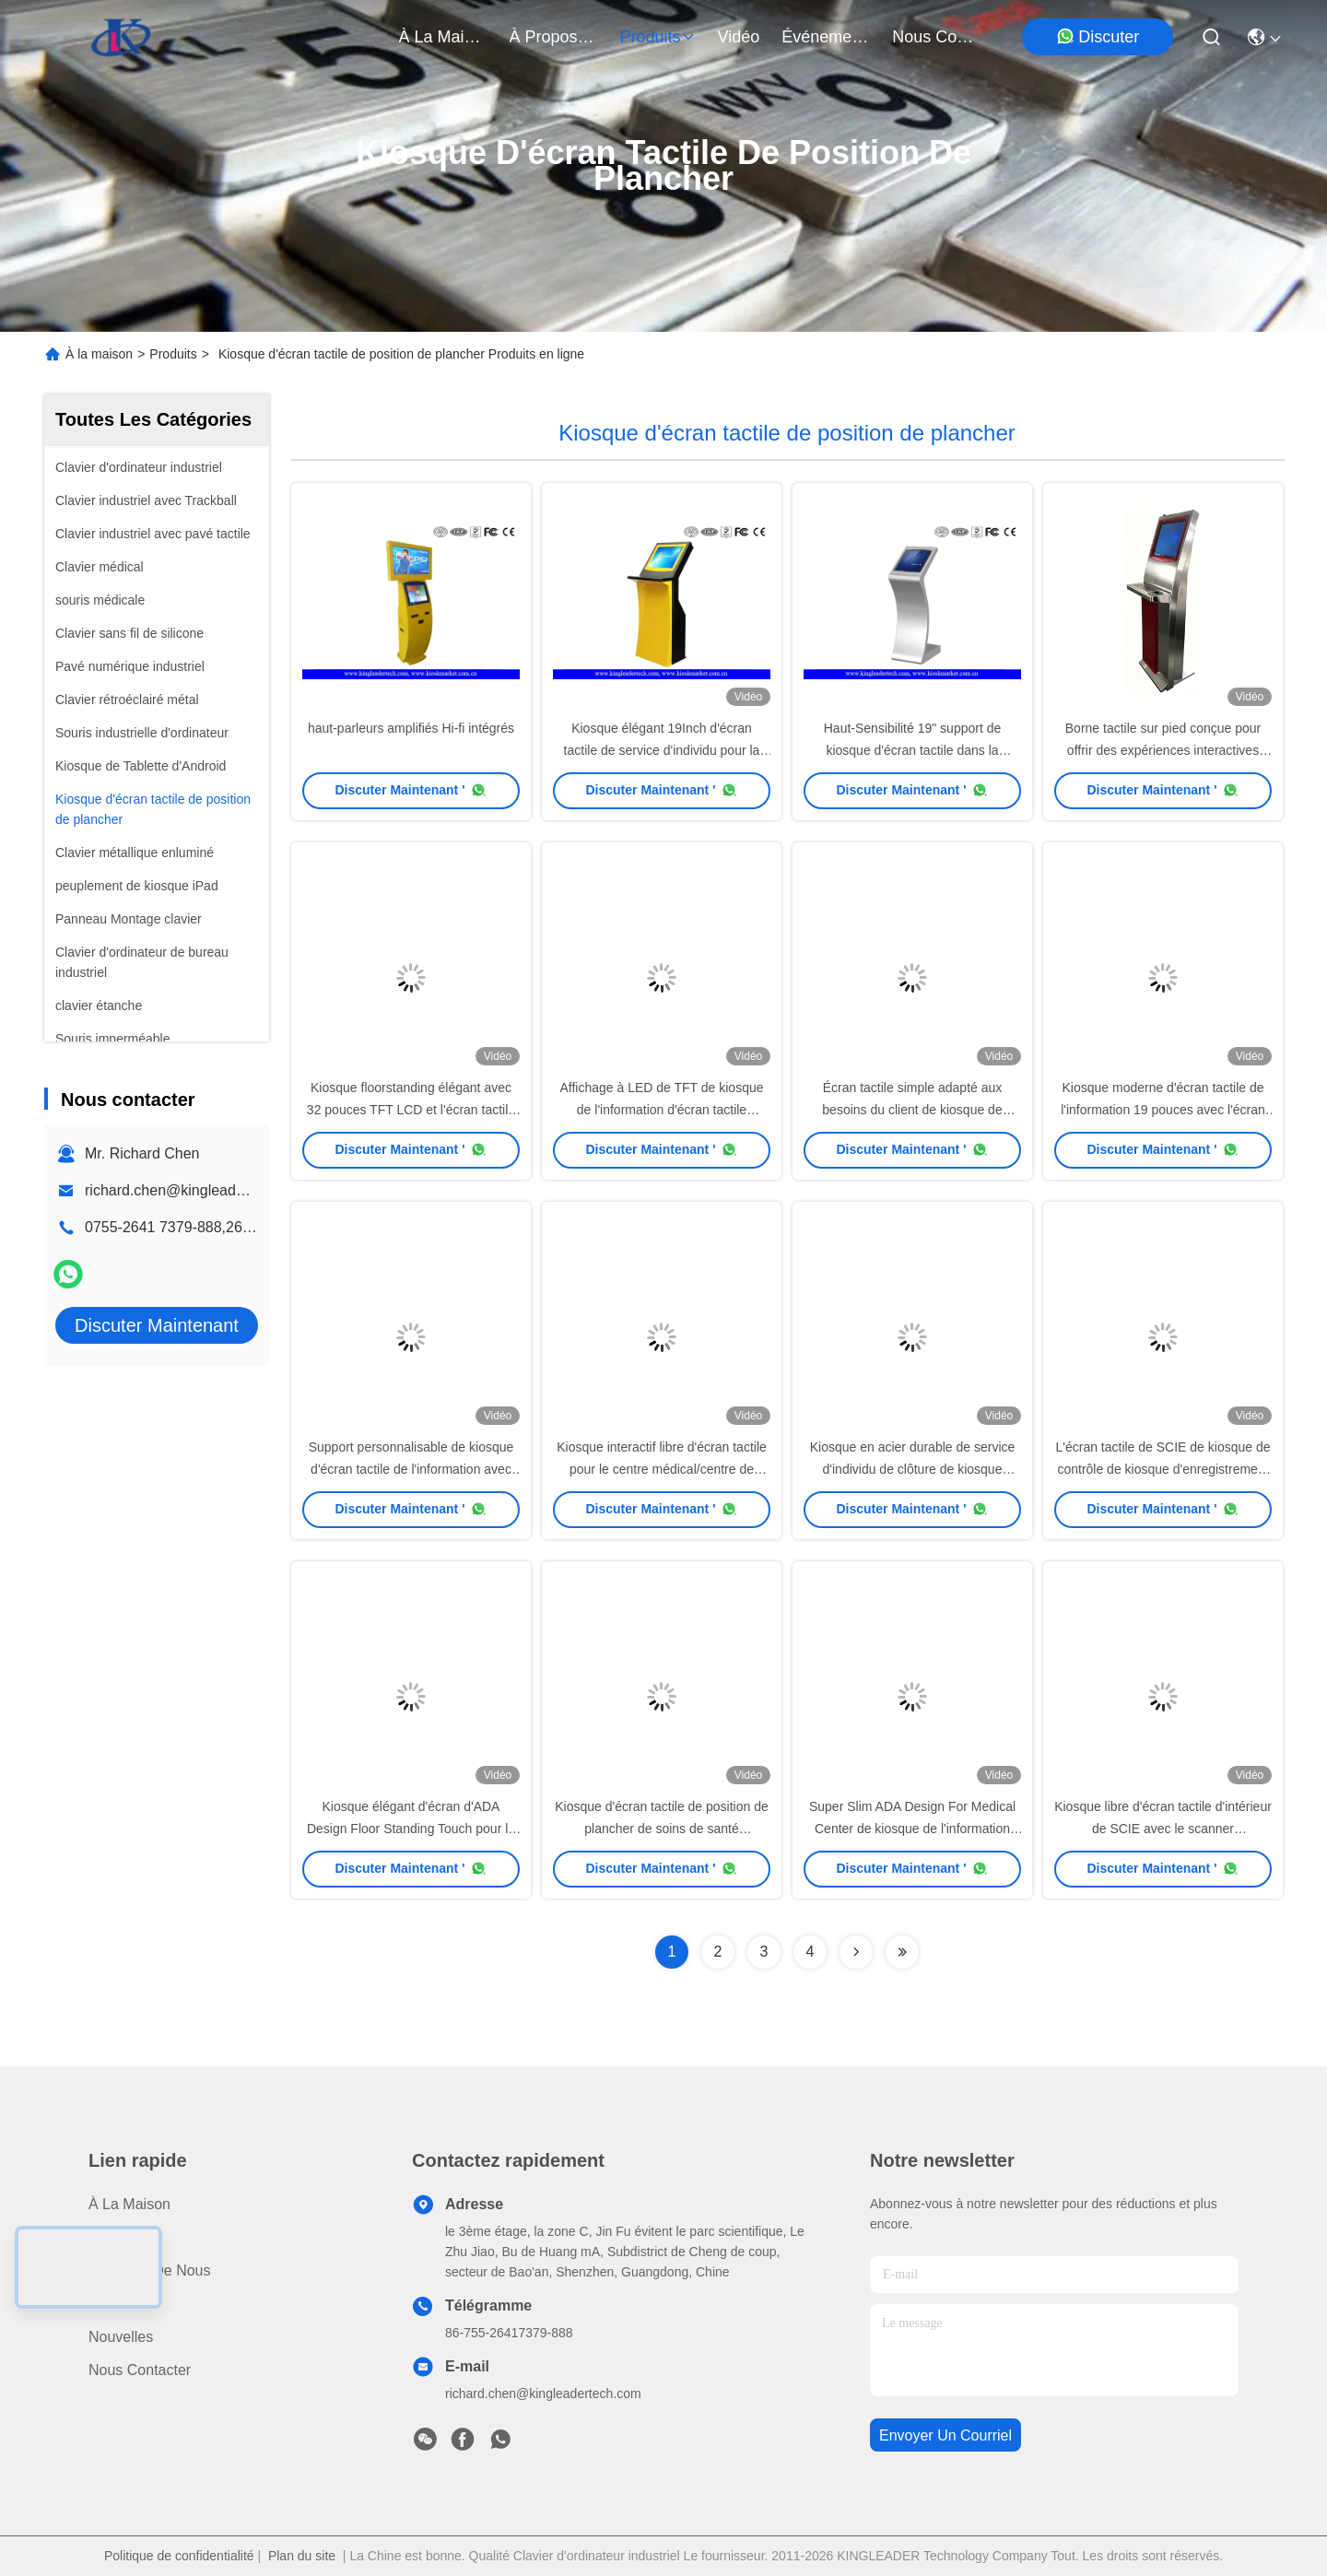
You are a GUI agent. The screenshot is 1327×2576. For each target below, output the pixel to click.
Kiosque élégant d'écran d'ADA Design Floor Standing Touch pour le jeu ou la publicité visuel (411, 1828)
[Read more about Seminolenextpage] (856, 1952)
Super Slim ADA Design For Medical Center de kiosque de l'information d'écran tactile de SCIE (912, 1828)
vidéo (739, 37)
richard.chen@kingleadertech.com (197, 1190)
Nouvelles (120, 2337)
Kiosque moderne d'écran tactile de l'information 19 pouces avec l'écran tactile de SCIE (1163, 1109)
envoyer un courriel (945, 2435)
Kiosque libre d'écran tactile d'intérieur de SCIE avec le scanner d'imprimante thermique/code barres (1163, 1828)
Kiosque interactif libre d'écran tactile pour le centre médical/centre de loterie (662, 1469)
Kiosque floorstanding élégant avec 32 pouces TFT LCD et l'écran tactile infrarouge (411, 1109)
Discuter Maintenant (157, 1325)
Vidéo (107, 2303)
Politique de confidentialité (179, 2555)
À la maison (443, 37)
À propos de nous (554, 37)
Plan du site (301, 2555)
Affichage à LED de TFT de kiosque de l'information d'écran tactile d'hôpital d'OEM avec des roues (661, 1109)
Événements (825, 37)
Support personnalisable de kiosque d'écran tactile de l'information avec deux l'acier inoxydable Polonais (411, 1469)
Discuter (1097, 36)
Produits (172, 354)
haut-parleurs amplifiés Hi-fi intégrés (411, 728)
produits (658, 37)
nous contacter (936, 37)
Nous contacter (139, 2370)
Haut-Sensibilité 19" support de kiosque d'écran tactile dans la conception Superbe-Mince (913, 750)
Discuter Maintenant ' (411, 790)
